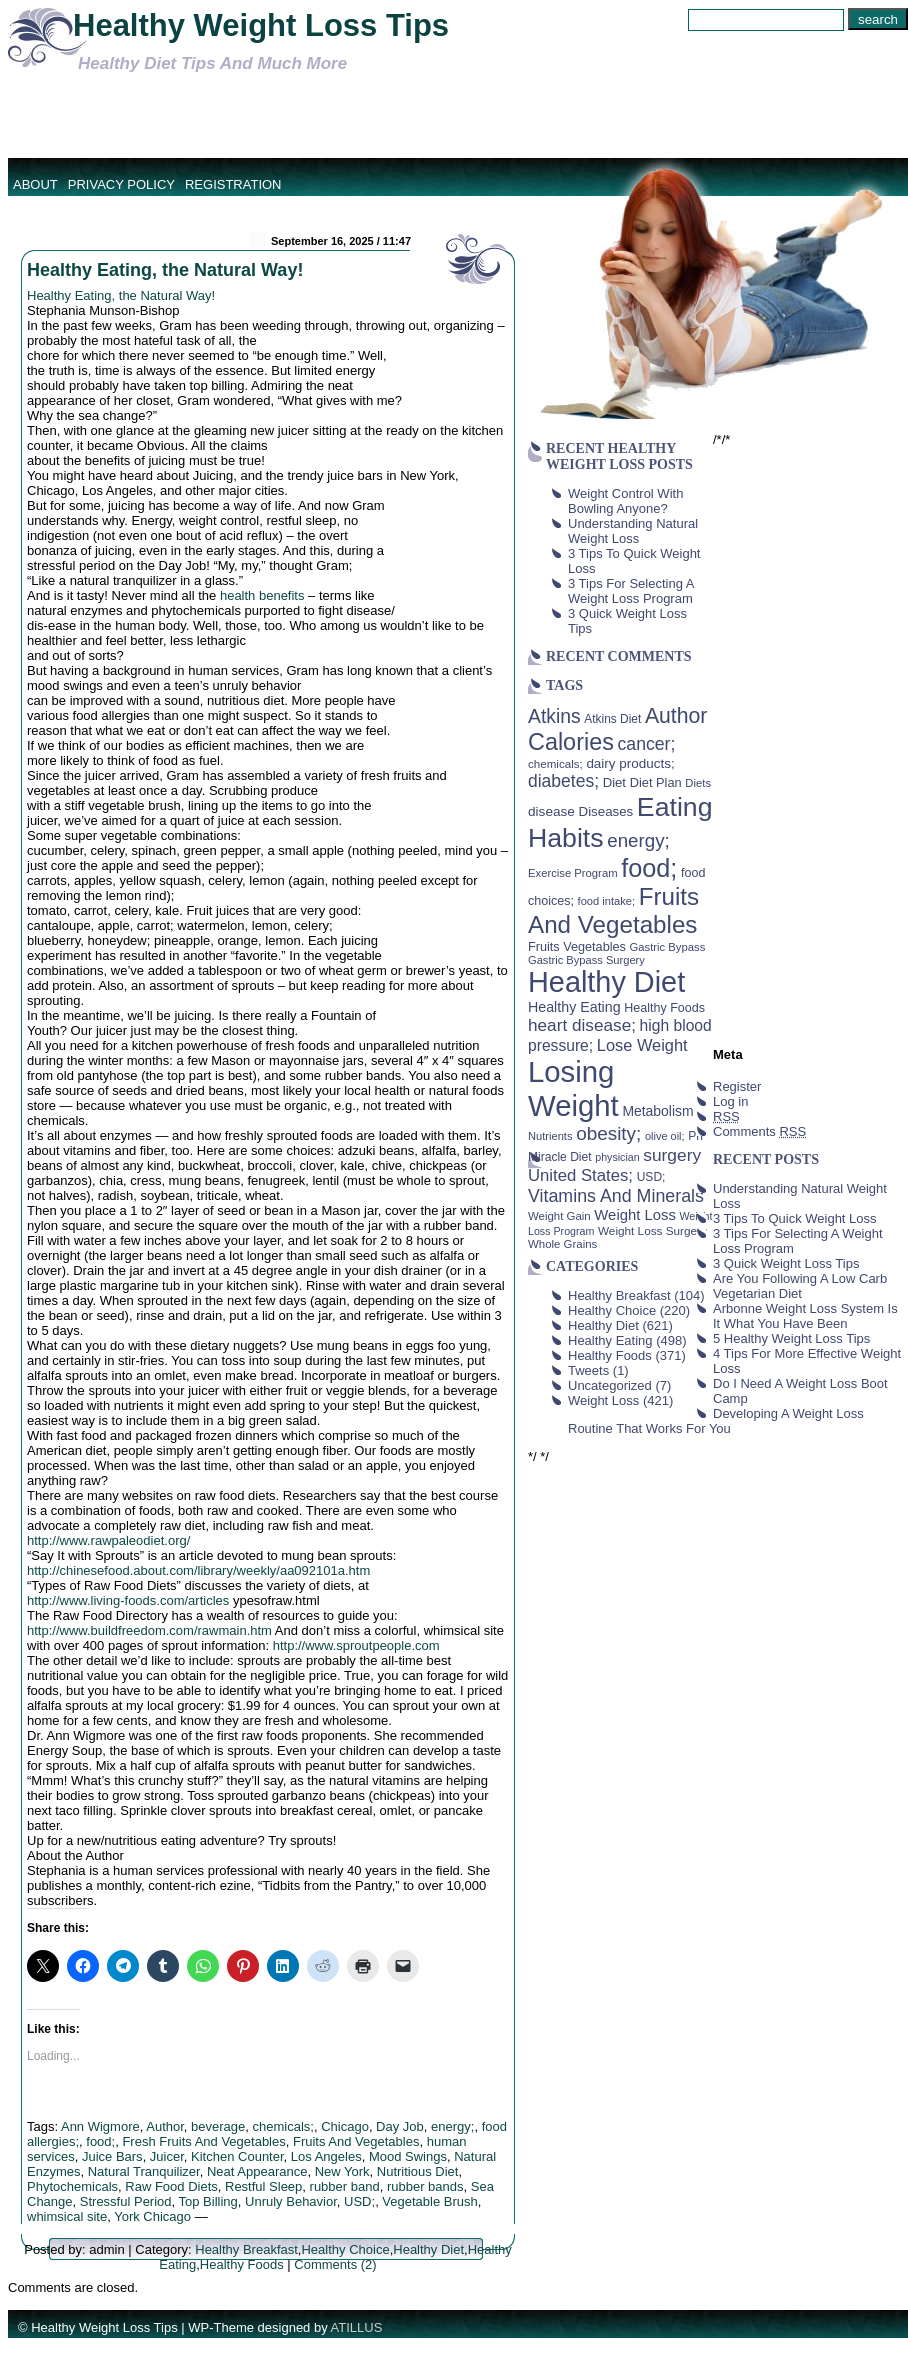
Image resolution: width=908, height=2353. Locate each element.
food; (100, 2141)
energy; (452, 2126)
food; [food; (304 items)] (649, 868)
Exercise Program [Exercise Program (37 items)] (573, 873)
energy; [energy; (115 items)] (638, 840)
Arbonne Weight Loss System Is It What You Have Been (805, 1316)
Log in (730, 1101)
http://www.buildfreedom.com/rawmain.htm (149, 1630)
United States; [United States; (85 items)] (580, 1175)
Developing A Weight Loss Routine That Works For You (716, 1421)
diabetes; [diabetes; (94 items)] (563, 781)
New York (342, 2171)
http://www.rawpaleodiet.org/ (108, 1540)
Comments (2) (335, 2264)
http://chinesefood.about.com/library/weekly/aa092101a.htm (198, 1570)
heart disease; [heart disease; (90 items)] (582, 1025)
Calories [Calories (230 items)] (571, 742)
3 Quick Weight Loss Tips (786, 1263)
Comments (759, 1131)
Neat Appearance (257, 2171)
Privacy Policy (121, 184)
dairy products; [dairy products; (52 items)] (630, 763)
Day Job (400, 2126)
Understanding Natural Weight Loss (633, 531)
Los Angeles (326, 2156)
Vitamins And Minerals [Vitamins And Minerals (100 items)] (616, 1196)
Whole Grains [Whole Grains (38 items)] (562, 1244)
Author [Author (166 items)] (676, 716)
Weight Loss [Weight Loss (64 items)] (635, 1215)
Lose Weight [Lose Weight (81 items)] (642, 1045)
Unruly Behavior (291, 2201)
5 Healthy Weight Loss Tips (791, 1338)
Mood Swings (408, 2156)
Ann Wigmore (100, 2126)
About (35, 184)
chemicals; (283, 2126)
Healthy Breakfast (246, 2249)
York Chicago (152, 2216)
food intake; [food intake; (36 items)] (607, 901)
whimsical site (67, 2216)
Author (165, 2126)
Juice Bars (112, 2156)
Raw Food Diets (171, 2186)
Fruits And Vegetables (356, 2141)
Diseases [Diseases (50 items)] (606, 811)
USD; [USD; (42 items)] (651, 1177)
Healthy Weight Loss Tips (261, 25)
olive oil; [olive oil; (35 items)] (665, 1136)
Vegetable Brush (429, 2201)
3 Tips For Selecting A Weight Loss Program (631, 591)
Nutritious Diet (418, 2171)
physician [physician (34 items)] (617, 1157)
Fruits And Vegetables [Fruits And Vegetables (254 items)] (613, 910)
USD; (359, 2201)
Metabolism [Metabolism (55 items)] (657, 1111)
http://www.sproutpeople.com (356, 1645)
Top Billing (208, 2201)
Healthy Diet (428, 2249)
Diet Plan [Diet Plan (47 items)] (656, 782)
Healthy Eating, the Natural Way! (165, 270)
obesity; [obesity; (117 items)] (608, 1133)
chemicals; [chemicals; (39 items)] (555, 763)
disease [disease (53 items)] (551, 811)
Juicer (167, 2156)
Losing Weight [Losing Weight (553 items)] (573, 1088)
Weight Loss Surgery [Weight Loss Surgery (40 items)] (652, 1230)
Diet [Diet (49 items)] (614, 782)
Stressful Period (126, 2201)
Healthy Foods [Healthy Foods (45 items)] (664, 1008)
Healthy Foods (242, 2264)
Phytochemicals (72, 2186)
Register (737, 1086)
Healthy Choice (345, 2249)
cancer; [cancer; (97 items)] (646, 744)
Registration (233, 184)
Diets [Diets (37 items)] (698, 783)
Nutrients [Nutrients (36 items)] (550, 1136)
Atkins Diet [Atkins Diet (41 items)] (612, 719)
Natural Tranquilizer (144, 2171)
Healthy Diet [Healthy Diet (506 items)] (606, 982)
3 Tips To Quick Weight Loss (795, 1218)
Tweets (588, 1370)
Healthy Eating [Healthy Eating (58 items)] (574, 1007)
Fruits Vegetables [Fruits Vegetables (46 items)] (577, 947)
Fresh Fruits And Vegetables (203, 2141)
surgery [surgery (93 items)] (672, 1155)
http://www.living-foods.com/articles (128, 1600)
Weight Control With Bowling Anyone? (625, 501)
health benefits (262, 595)
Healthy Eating (610, 1340)
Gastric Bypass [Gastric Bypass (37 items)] (668, 947)
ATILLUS (357, 2327)
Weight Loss (603, 1400)
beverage (218, 2126)
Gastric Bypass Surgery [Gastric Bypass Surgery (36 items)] (586, 960)
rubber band (345, 2186)
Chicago (345, 2126)
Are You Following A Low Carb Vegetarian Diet (800, 1286)
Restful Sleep (263, 2186)
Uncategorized (610, 1385)
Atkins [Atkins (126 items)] (554, 716)
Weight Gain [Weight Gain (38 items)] (559, 1216)
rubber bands (425, 2186)
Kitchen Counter (237, 2156)
